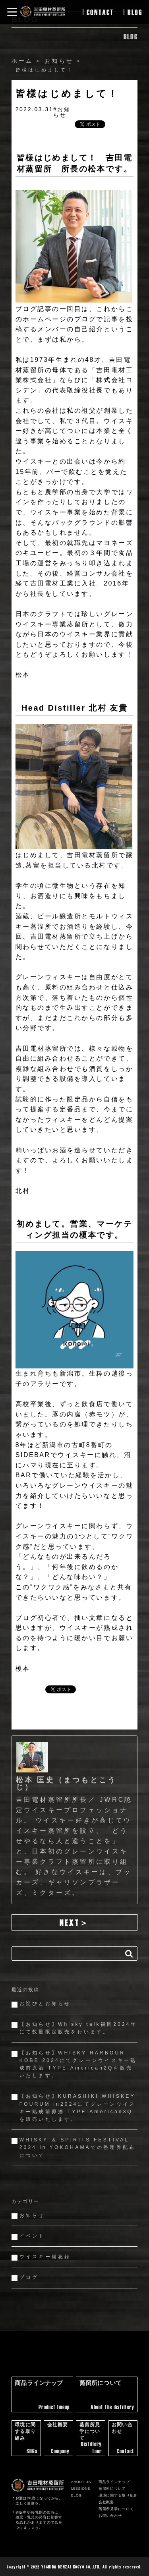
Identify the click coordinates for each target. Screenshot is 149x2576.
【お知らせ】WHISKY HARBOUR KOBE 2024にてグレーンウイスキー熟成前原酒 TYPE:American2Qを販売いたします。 (78, 2064)
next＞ (74, 1922)
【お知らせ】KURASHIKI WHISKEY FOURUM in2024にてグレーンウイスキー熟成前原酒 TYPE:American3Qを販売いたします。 (77, 2107)
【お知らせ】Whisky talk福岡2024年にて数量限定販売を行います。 (78, 2028)
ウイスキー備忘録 (45, 2256)
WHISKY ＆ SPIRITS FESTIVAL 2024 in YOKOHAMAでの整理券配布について (77, 2147)
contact (100, 12)
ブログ (29, 2277)
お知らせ (32, 2215)
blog (135, 12)
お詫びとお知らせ (45, 2003)
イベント (32, 2236)
